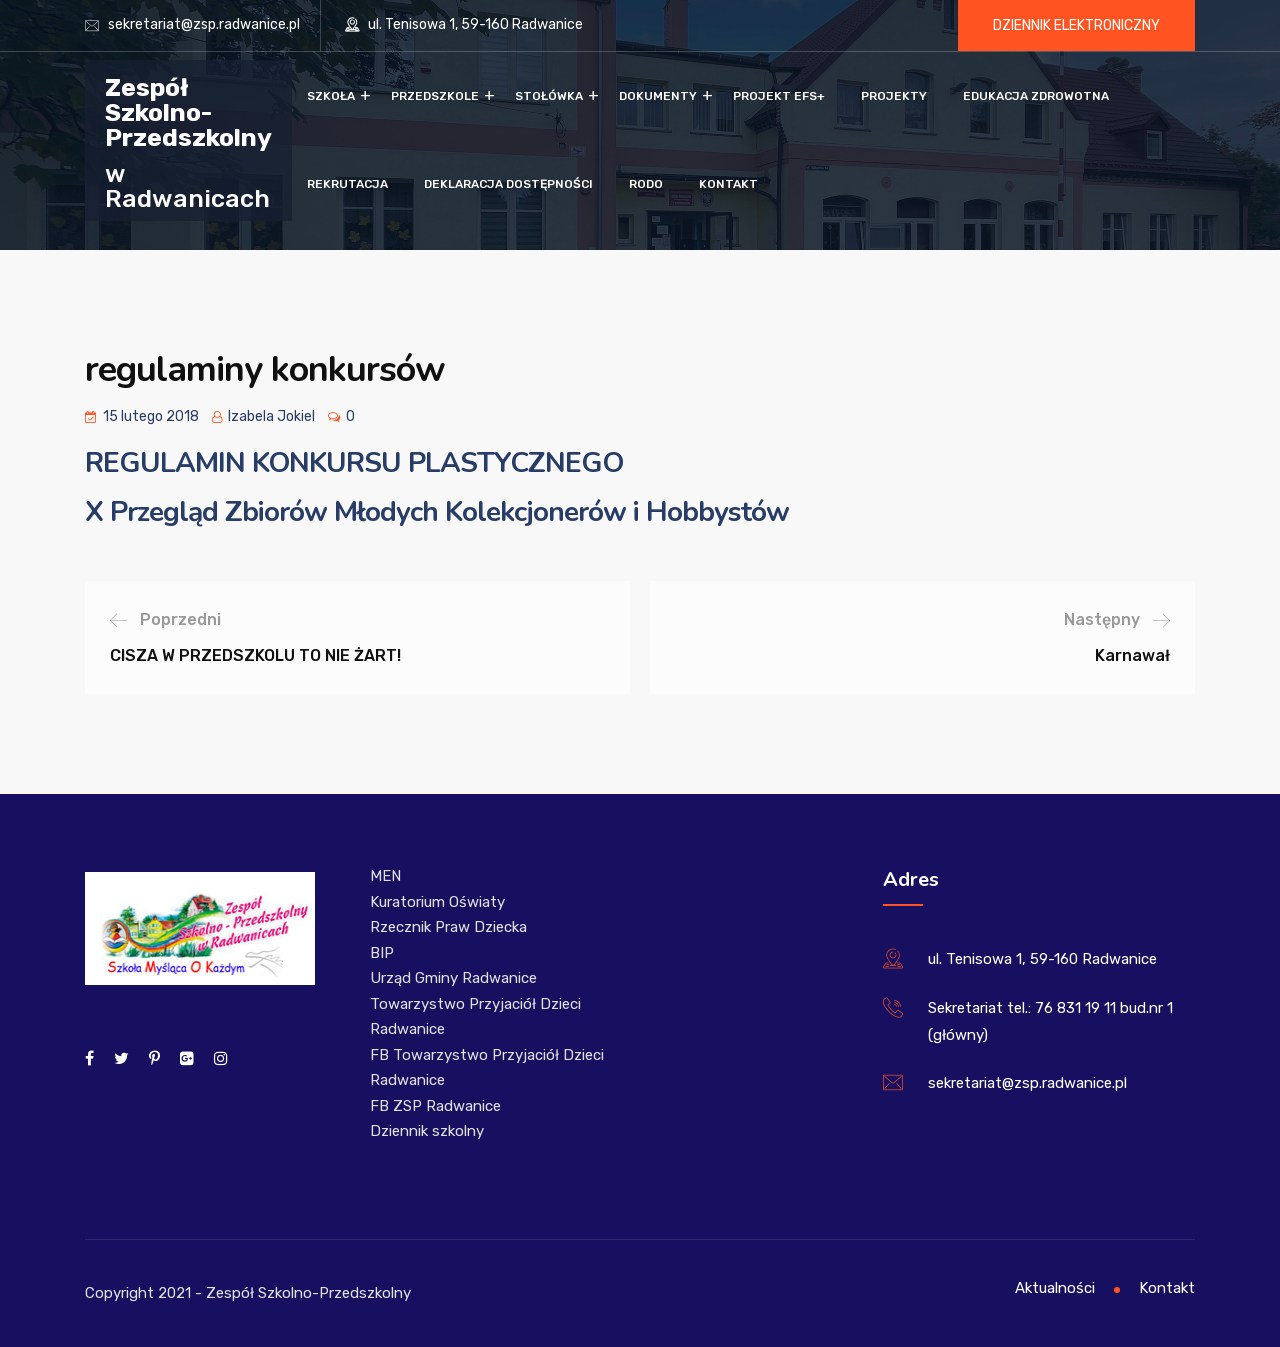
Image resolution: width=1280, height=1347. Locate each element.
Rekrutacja (347, 184)
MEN (385, 876)
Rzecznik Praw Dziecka (448, 927)
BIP (382, 953)
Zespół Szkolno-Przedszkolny (188, 111)
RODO (646, 184)
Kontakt (728, 184)
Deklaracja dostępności (508, 184)
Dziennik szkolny (427, 1131)
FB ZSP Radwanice (435, 1106)
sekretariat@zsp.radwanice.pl (204, 24)
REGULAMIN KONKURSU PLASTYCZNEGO (354, 463)
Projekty (894, 96)
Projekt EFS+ (779, 96)
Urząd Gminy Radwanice (453, 978)
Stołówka (549, 96)
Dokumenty (658, 96)
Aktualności (1055, 1288)
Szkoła (331, 96)
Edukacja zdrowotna (1036, 96)
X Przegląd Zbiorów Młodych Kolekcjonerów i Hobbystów (437, 512)
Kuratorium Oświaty (437, 902)
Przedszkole (435, 96)
